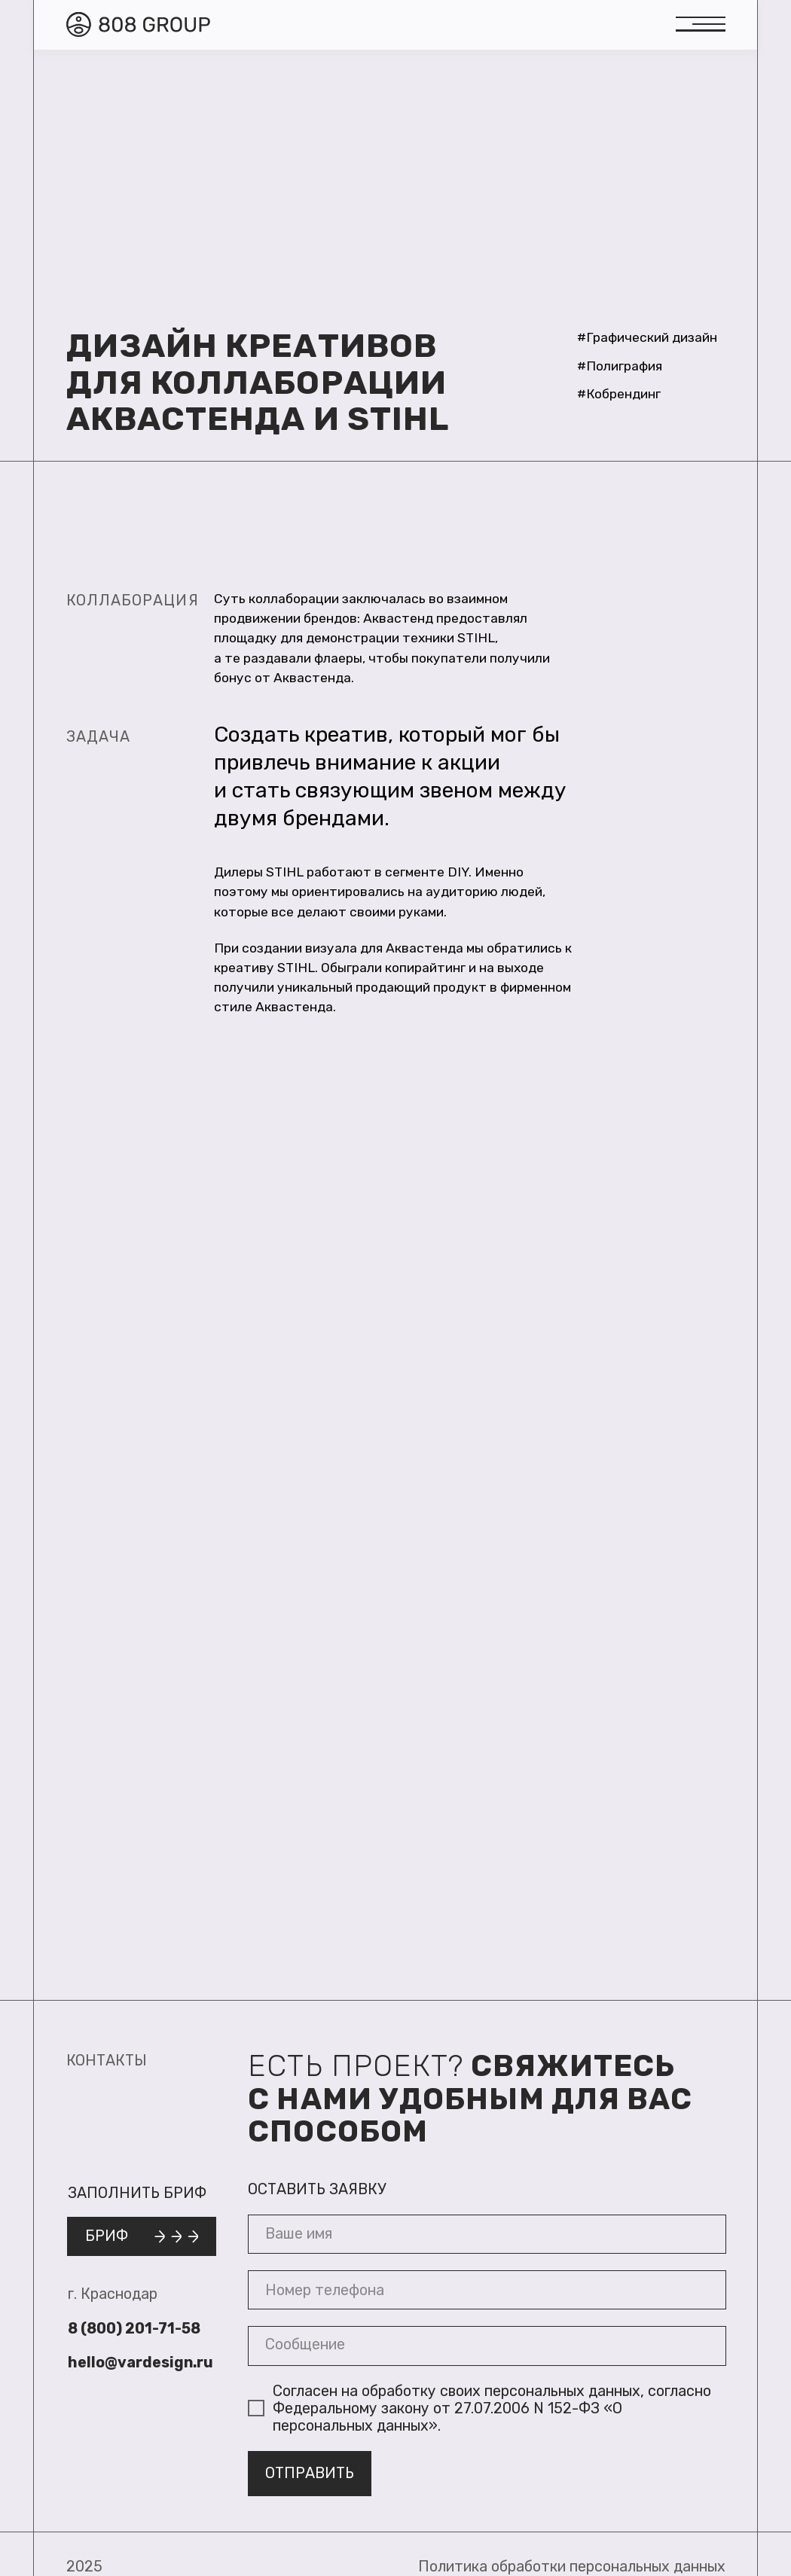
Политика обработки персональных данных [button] (571, 2566)
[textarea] (487, 2346)
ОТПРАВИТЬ (309, 2473)
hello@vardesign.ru (140, 2362)
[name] (487, 2234)
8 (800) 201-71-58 (134, 2328)
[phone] (487, 2290)
